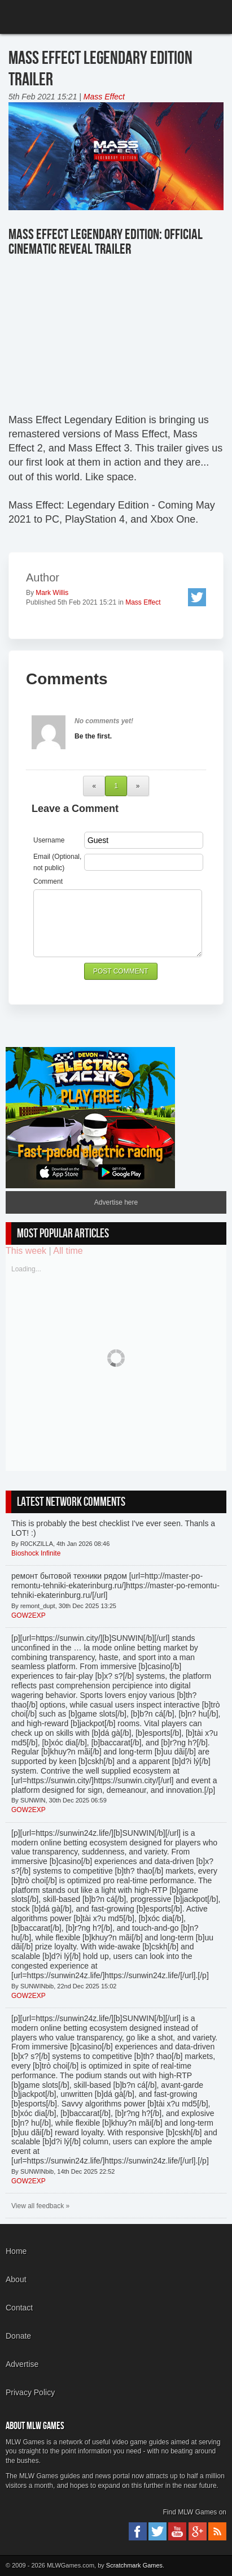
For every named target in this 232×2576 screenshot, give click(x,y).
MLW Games (50, 17)
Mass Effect (104, 96)
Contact (19, 2307)
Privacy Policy (30, 2392)
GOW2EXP (28, 1615)
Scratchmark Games (134, 2565)
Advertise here (116, 1202)
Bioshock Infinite (35, 1553)
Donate (18, 2335)
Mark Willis (52, 593)
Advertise (22, 2364)
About (16, 2279)
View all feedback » (40, 2206)
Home (16, 2251)
